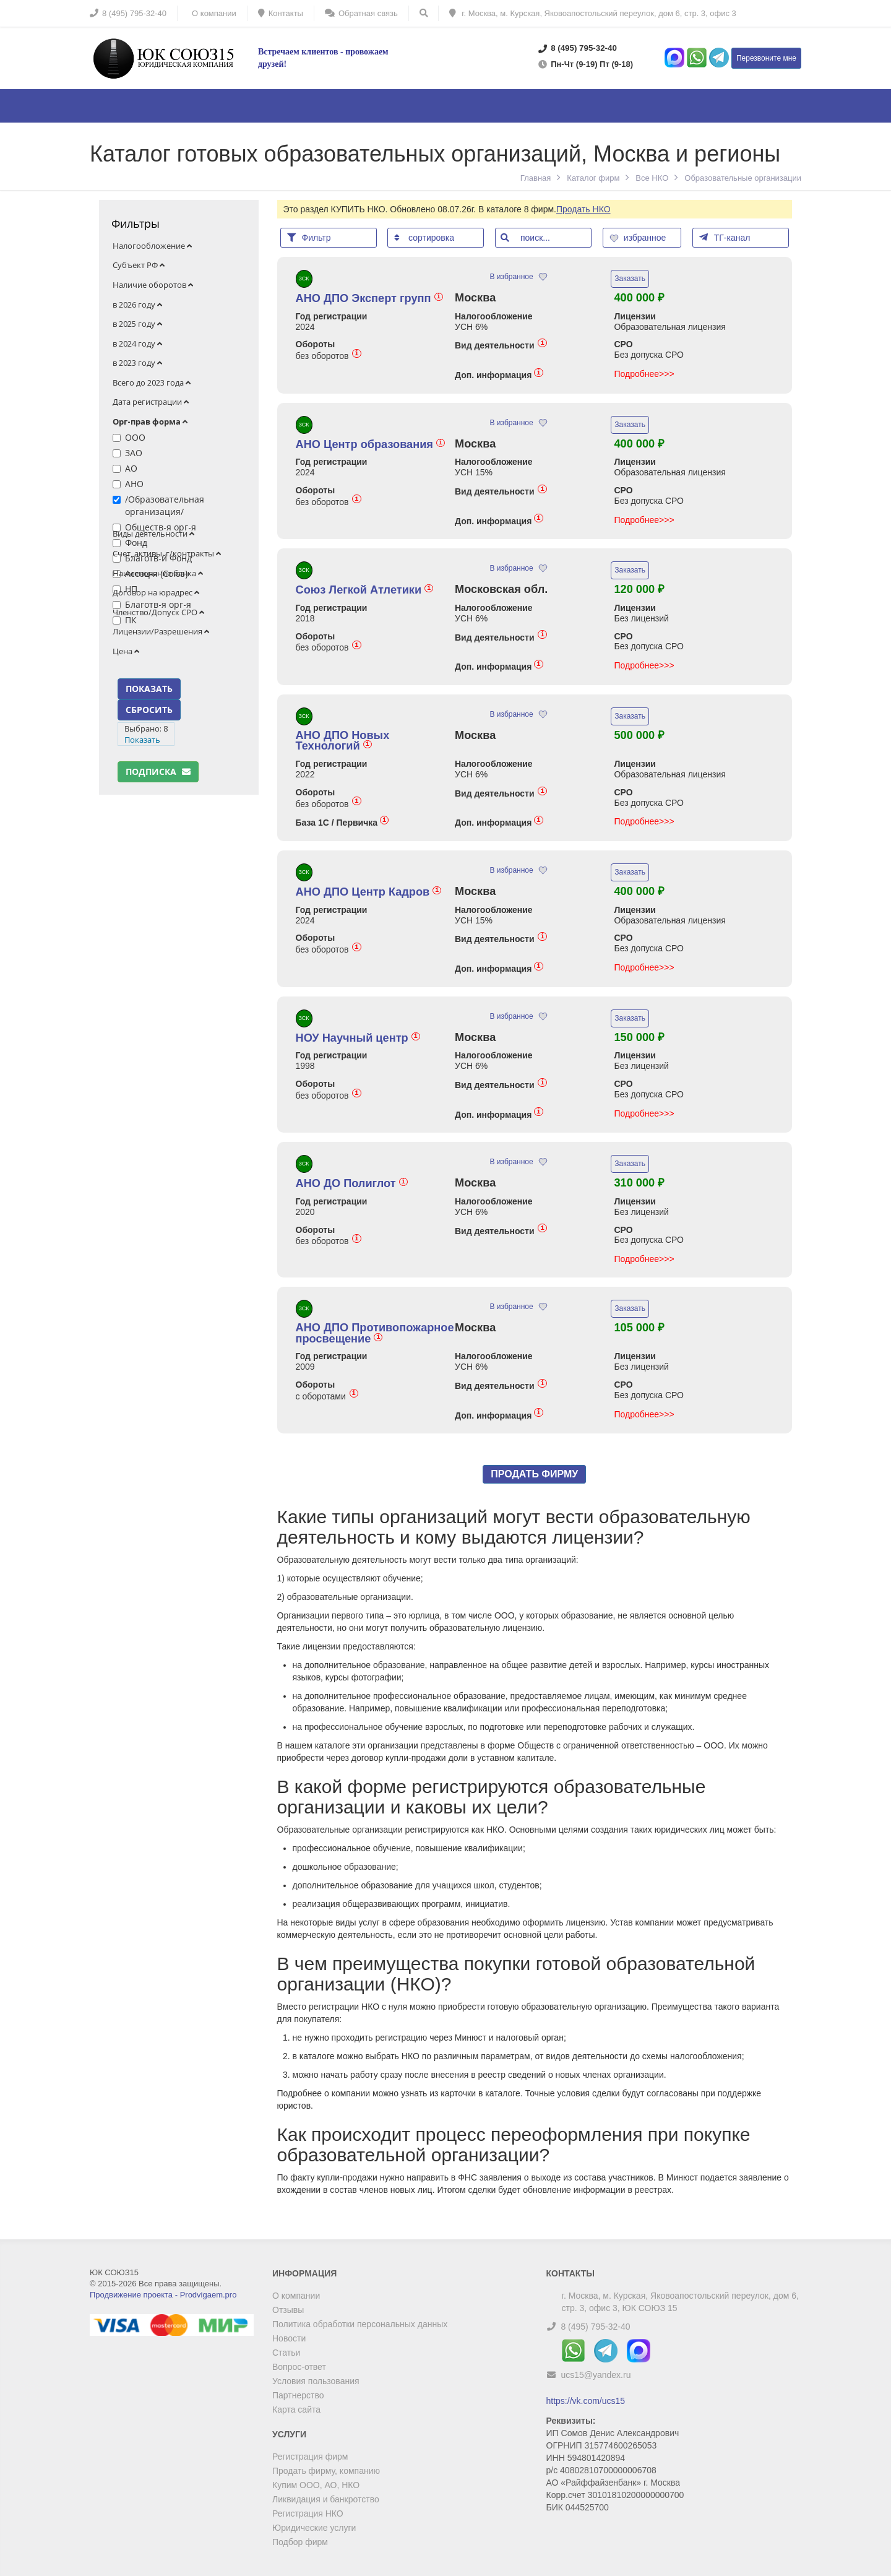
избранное (639, 238)
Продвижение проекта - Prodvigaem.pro (163, 2294)
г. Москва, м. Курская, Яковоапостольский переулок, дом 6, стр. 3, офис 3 (592, 13)
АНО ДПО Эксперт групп (369, 298)
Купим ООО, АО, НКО (315, 2485)
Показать (142, 739)
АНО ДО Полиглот (352, 1183)
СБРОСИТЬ (149, 709)
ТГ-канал (725, 237)
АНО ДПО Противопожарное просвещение (375, 1333)
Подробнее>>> (644, 374)
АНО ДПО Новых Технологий (343, 741)
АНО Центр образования (371, 444)
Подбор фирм (300, 2542)
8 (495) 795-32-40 (595, 2327)
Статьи (286, 2353)
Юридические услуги (314, 2528)
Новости (289, 2338)
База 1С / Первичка (342, 822)
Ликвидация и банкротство (325, 2499)
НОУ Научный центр (358, 1038)
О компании (296, 2296)
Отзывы (288, 2310)
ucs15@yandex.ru (596, 2375)
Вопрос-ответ (299, 2367)
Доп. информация (499, 375)
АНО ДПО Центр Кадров (369, 892)
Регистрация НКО (307, 2513)
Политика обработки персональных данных (359, 2324)
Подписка (158, 771)
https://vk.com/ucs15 (586, 2401)
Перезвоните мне (766, 58)
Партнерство (298, 2395)
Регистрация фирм (310, 2456)
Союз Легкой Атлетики (365, 590)
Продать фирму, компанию (326, 2471)
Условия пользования (315, 2381)
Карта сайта (296, 2409)
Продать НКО (583, 209)
